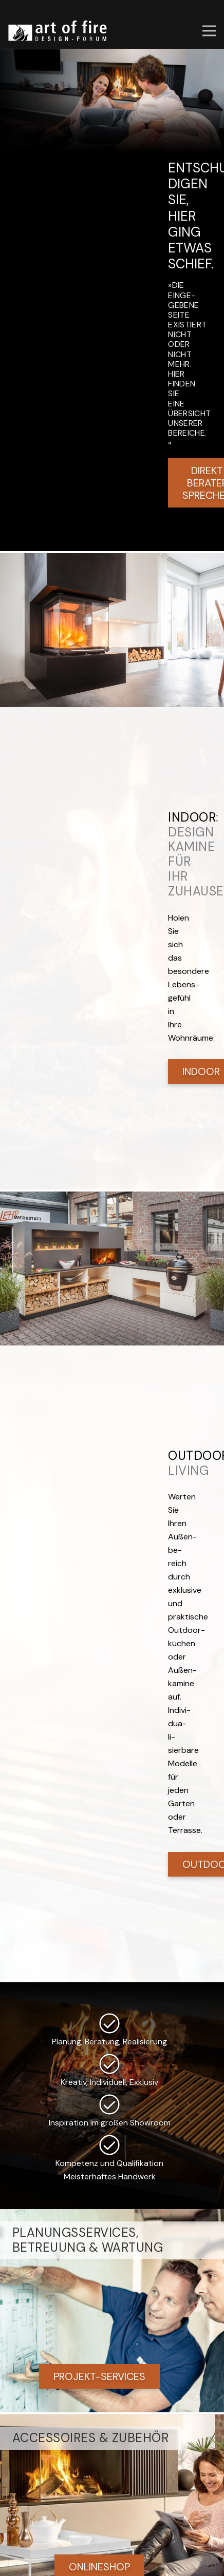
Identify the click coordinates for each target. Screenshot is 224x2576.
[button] (209, 31)
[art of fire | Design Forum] (57, 31)
